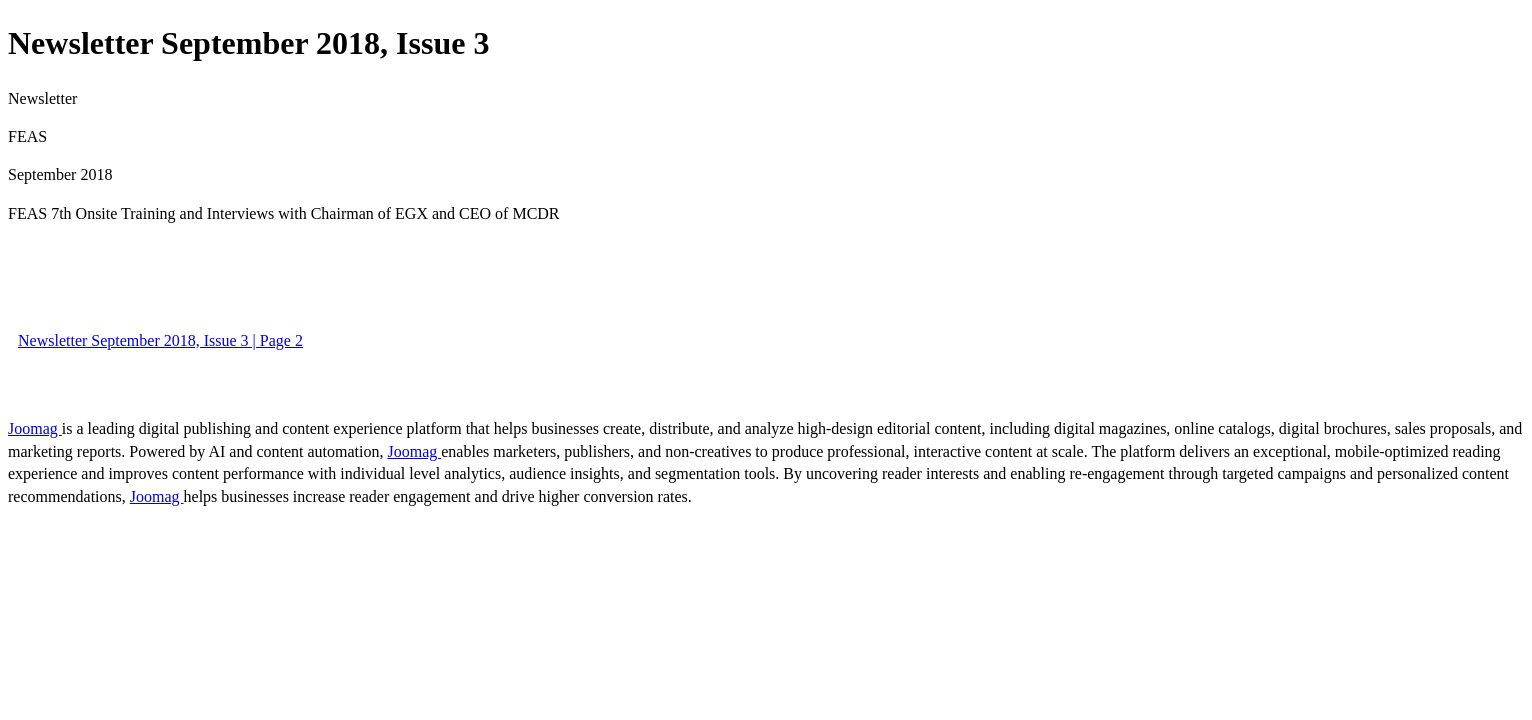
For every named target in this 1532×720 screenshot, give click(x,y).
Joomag (35, 428)
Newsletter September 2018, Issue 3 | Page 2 (160, 340)
